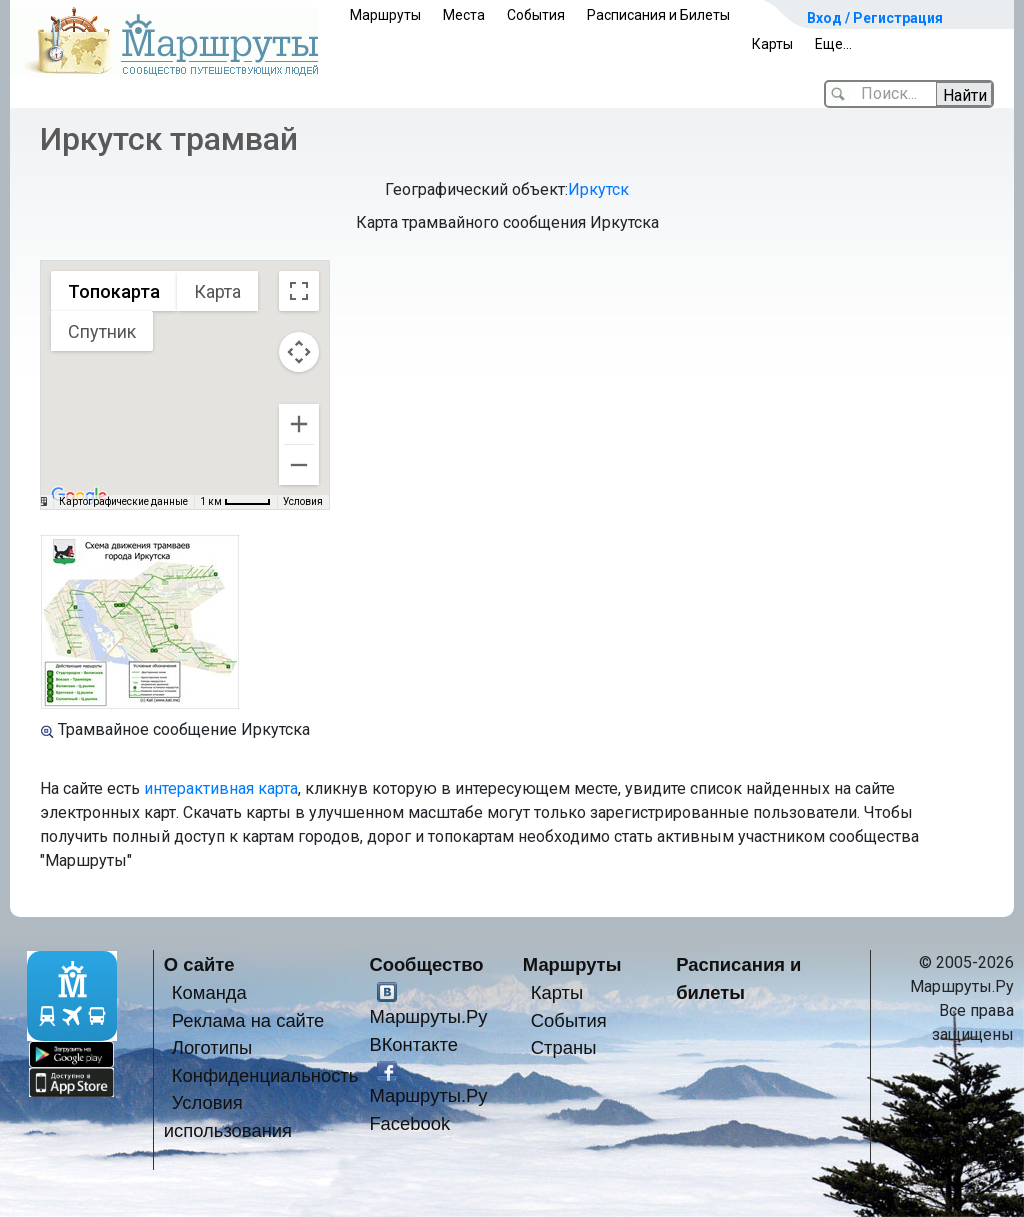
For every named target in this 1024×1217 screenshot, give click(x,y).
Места (464, 15)
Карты (772, 44)
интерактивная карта (221, 788)
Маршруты (385, 15)
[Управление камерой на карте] (299, 352)
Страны (564, 1047)
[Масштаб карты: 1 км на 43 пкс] (235, 502)
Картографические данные (123, 501)
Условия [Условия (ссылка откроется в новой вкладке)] (303, 501)
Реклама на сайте (248, 1020)
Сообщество (426, 964)
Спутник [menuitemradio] (102, 331)
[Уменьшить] (299, 465)
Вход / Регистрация (875, 18)
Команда (209, 992)
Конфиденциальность (265, 1075)
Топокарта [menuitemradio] (114, 291)
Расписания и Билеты (658, 15)
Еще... (833, 44)
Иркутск (598, 189)
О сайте (199, 964)
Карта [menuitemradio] (217, 291)
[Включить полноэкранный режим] (299, 291)
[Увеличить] (299, 424)
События (536, 15)
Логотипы (212, 1047)
